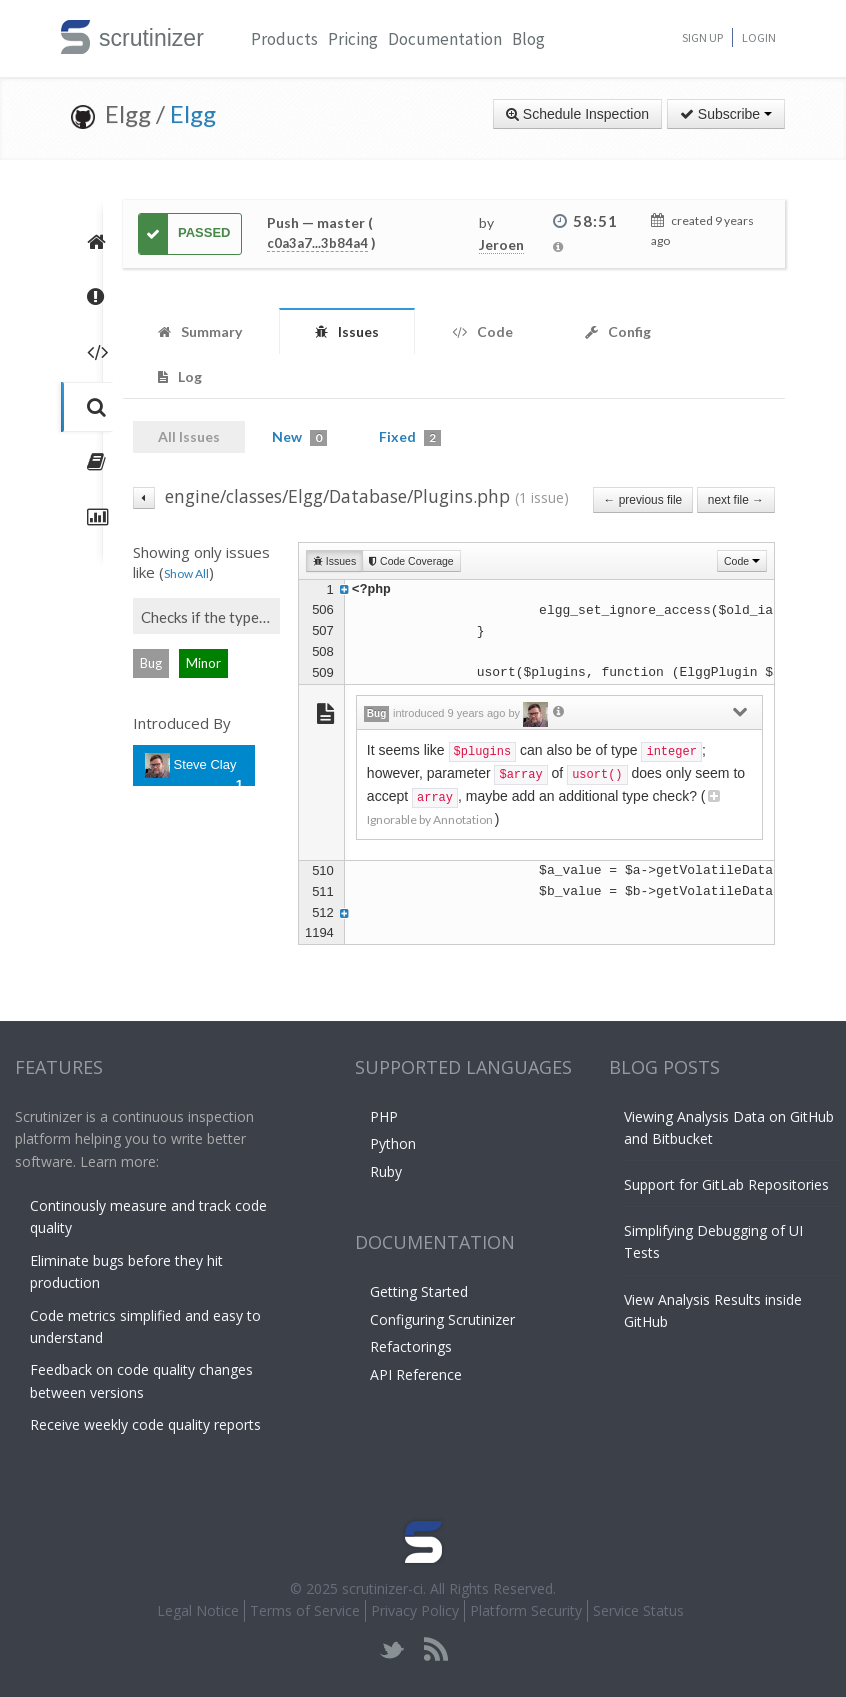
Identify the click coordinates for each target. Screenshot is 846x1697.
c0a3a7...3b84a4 (317, 243)
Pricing (353, 39)
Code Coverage (411, 561)
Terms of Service (305, 1610)
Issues (334, 561)
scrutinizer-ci (382, 1588)
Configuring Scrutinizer (442, 1319)
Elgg (193, 113)
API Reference (416, 1374)
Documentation (445, 39)
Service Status (638, 1610)
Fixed (410, 437)
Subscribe (726, 114)
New (299, 437)
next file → (736, 500)
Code (742, 561)
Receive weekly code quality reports (145, 1424)
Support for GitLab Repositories (726, 1184)
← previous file (643, 500)
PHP (384, 1116)
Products (284, 39)
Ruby (386, 1171)
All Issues (189, 436)
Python (393, 1143)
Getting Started (419, 1291)
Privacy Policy (415, 1610)
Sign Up (702, 37)
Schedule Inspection (577, 114)
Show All (186, 573)
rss (435, 1649)
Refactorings (411, 1346)
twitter (392, 1649)
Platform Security (526, 1610)
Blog (528, 39)
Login (759, 37)
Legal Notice (198, 1610)
